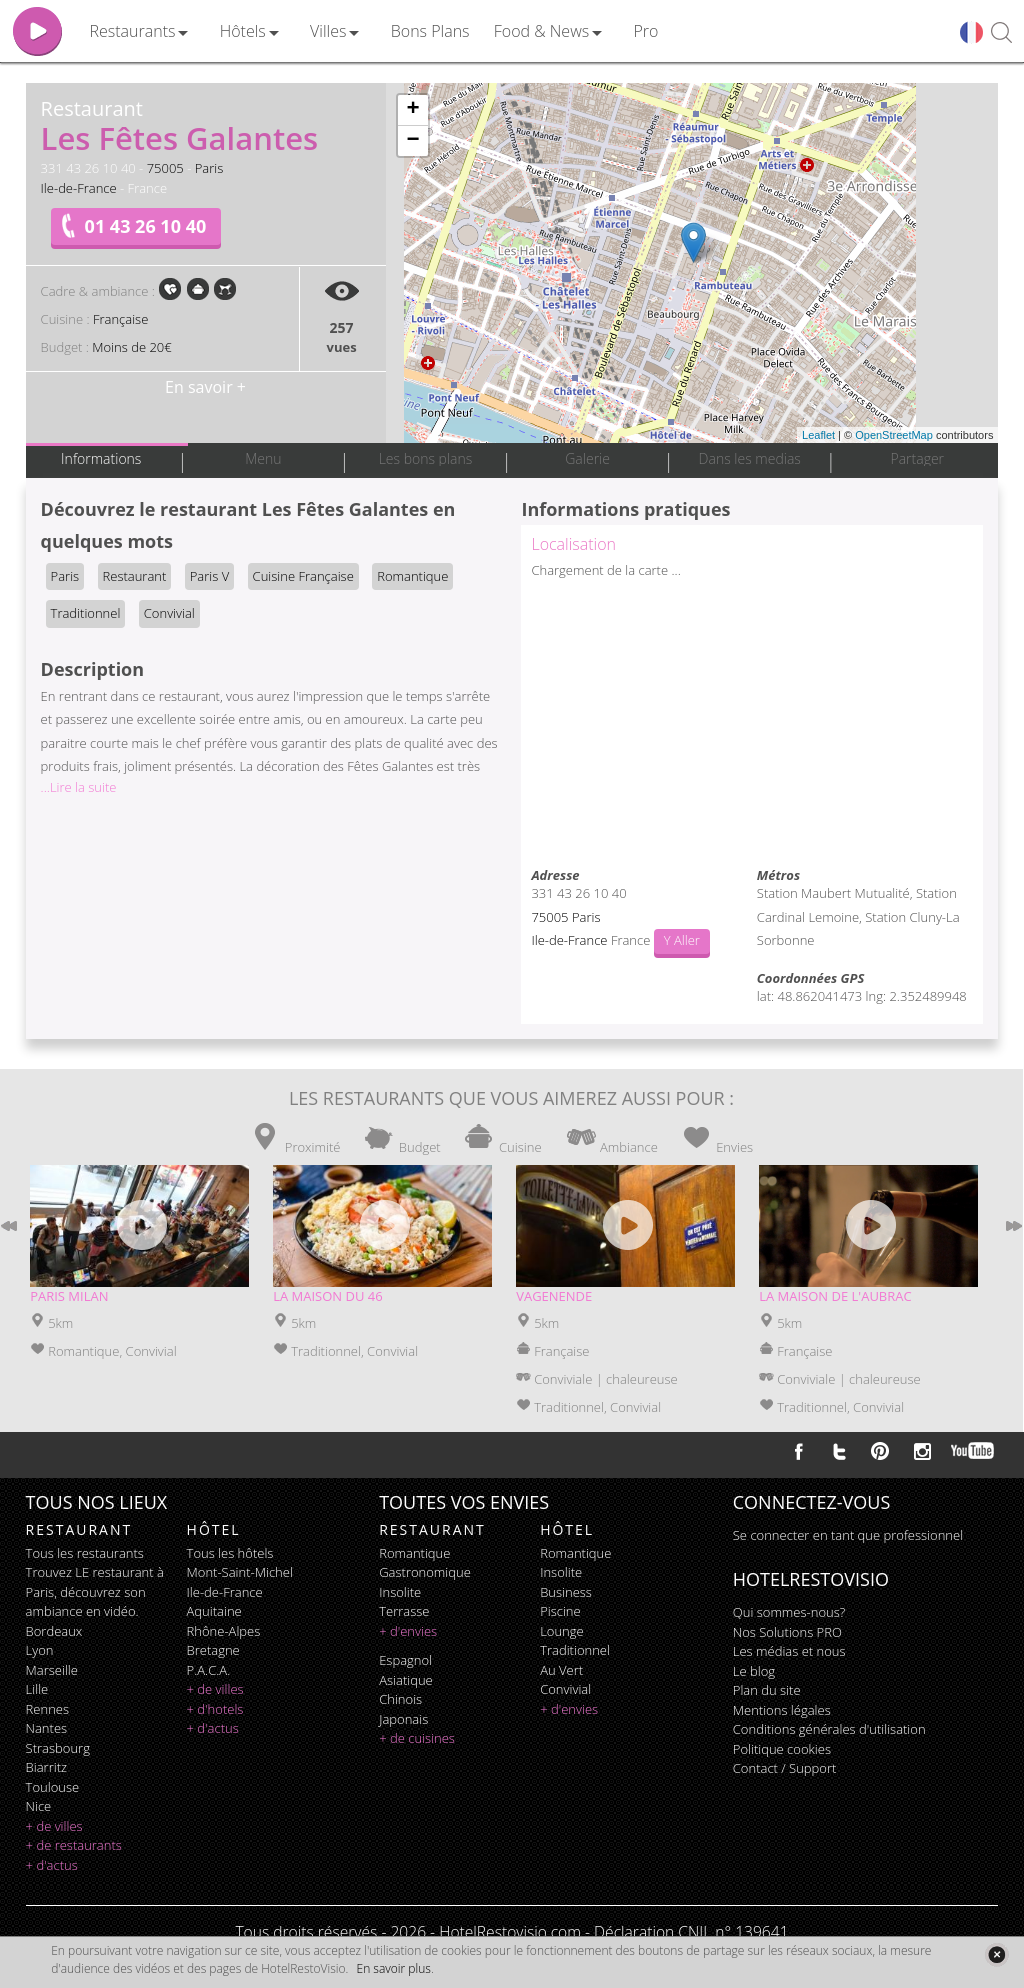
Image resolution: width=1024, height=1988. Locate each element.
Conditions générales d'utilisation (829, 1729)
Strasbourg (58, 1748)
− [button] (412, 141)
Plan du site (767, 1690)
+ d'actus (52, 1865)
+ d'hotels (215, 1709)
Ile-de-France (79, 188)
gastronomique (425, 1572)
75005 (165, 168)
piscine (560, 1611)
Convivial (169, 613)
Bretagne (213, 1650)
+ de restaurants (74, 1845)
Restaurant (135, 576)
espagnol (405, 1660)
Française (120, 319)
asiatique (406, 1680)
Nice (39, 1806)
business (566, 1592)
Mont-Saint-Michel (240, 1572)
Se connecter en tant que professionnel (848, 1535)
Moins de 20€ (131, 347)
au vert (561, 1670)
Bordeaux (54, 1631)
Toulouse (53, 1787)
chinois (400, 1699)
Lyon (40, 1650)
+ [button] (412, 110)
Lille (37, 1689)
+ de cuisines (417, 1738)
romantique (414, 1553)
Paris (209, 168)
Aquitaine (214, 1611)
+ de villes (54, 1826)
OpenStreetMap (894, 435)
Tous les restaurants (85, 1553)
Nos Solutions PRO (787, 1632)
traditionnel (575, 1650)
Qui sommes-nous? (789, 1612)
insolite (400, 1592)
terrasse (404, 1611)
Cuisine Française (303, 576)
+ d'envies (408, 1631)
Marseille (52, 1670)
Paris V (209, 576)
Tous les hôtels (230, 1553)
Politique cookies (782, 1749)
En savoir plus (394, 1968)
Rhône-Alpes (224, 1631)
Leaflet (818, 435)
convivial (565, 1689)
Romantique (412, 576)
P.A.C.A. (209, 1670)
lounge (562, 1631)
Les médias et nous (789, 1651)
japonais (403, 1719)
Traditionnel (86, 613)
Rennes (47, 1709)
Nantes (46, 1728)
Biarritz (46, 1767)
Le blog (754, 1671)
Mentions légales (782, 1710)
